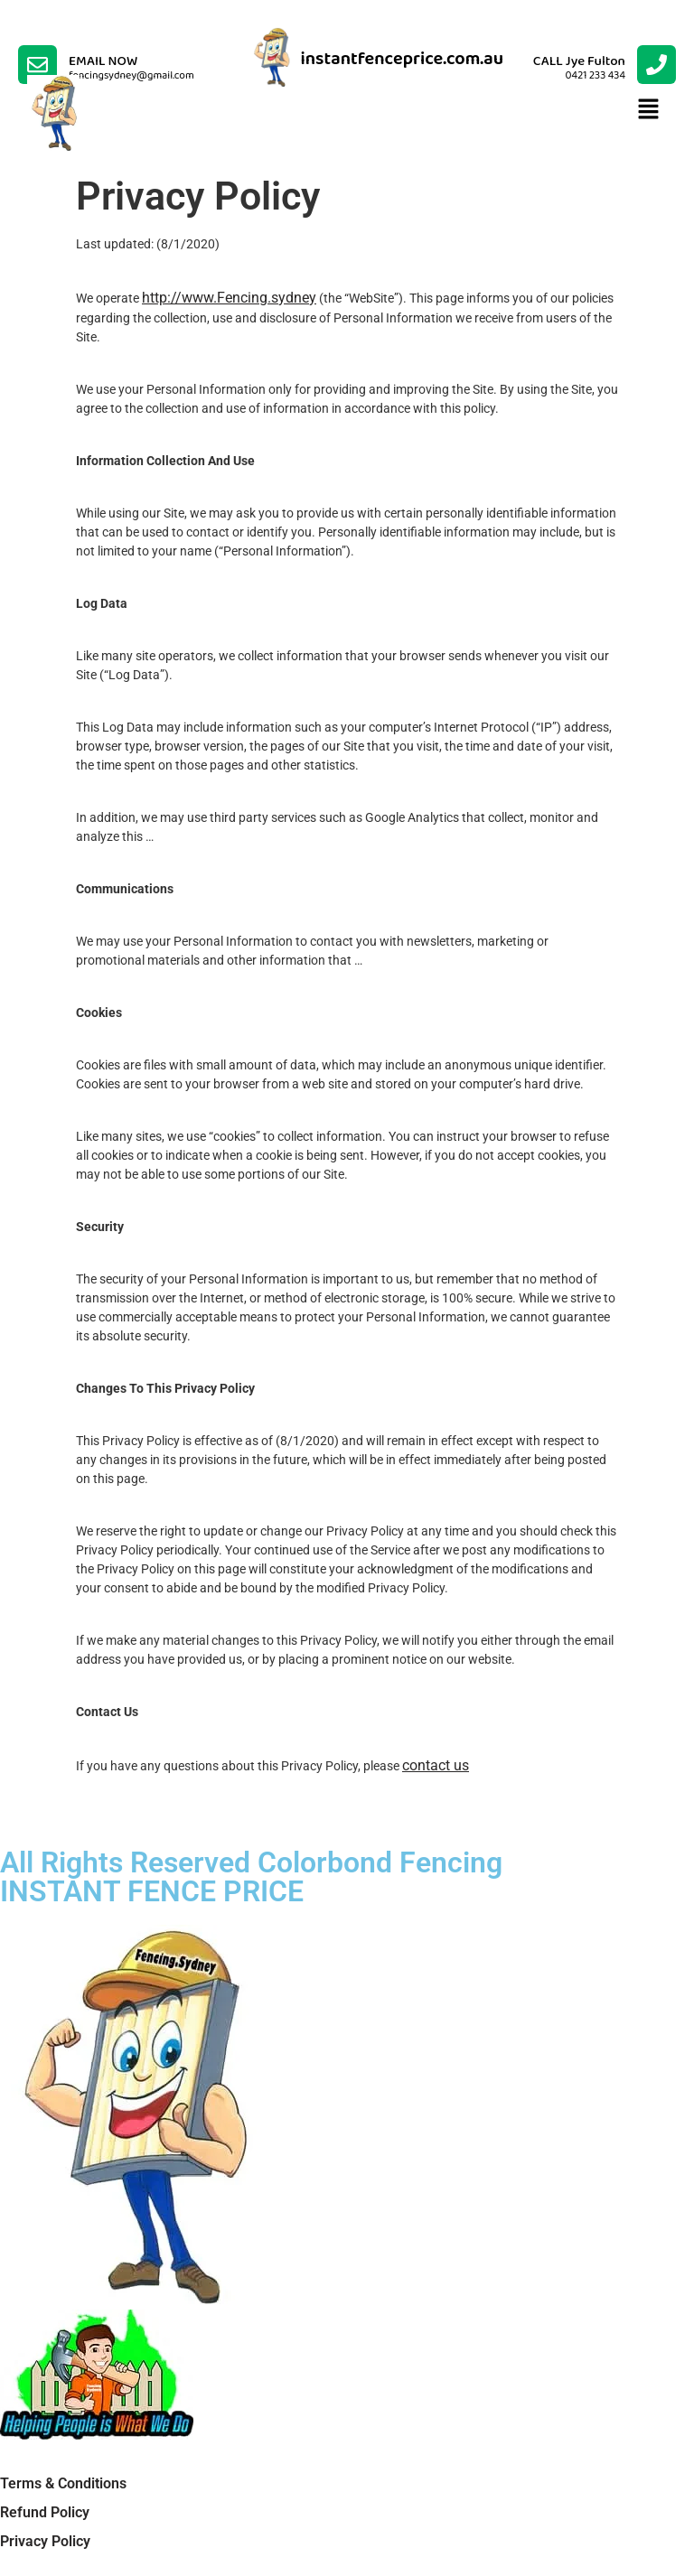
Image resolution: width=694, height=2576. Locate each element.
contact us (435, 1765)
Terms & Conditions (63, 2483)
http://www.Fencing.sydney (229, 297)
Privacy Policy (45, 2541)
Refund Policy (44, 2512)
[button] (649, 110)
